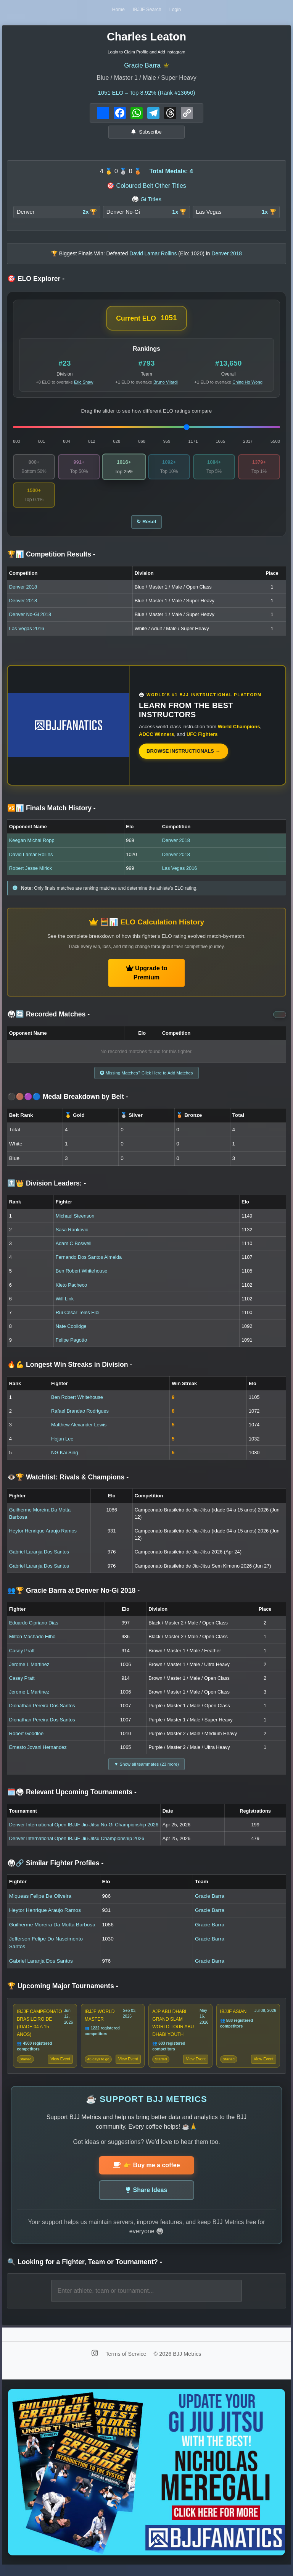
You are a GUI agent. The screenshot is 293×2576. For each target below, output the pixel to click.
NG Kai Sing (64, 1458)
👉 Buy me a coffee (146, 2174)
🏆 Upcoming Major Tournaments (62, 1993)
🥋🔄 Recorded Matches (48, 1019)
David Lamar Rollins (31, 859)
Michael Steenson (75, 1221)
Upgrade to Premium (146, 977)
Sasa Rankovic (72, 1235)
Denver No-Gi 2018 (30, 619)
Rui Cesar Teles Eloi (78, 1318)
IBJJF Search (147, 10)
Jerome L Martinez (29, 1670)
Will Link (65, 1304)
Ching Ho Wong (247, 384)
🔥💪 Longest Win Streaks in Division (69, 1370)
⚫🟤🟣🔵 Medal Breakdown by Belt (67, 1102)
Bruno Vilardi (165, 384)
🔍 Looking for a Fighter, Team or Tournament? (84, 2271)
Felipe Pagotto (71, 1345)
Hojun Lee (62, 1444)
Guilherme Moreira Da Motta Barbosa (52, 1931)
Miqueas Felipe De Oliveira (40, 1903)
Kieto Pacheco (71, 1291)
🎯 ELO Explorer (35, 280)
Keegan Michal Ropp (32, 845)
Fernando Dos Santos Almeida (89, 1263)
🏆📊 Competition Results (51, 559)
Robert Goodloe (26, 1739)
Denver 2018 (23, 591)
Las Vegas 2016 (26, 633)
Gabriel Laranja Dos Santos (39, 1558)
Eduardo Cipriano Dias (33, 1628)
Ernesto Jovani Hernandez (38, 1753)
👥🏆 (73, 1596)
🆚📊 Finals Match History (51, 812)
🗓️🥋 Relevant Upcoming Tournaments (72, 1799)
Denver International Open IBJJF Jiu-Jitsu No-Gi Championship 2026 (83, 1831)
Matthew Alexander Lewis (78, 1431)
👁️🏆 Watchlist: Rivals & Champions (68, 1483)
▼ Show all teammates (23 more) (146, 1770)
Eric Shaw (83, 384)
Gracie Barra (142, 67)
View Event (60, 2068)
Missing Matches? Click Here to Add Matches (146, 1078)
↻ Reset (146, 526)
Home (116, 10)
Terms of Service (126, 2363)
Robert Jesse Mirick (30, 873)
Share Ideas (146, 2199)
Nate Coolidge (71, 1332)
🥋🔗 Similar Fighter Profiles (55, 1870)
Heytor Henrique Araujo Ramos (43, 1536)
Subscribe (146, 134)
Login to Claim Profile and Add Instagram (146, 53)
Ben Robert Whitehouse (82, 1277)
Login (177, 10)
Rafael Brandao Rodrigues (80, 1416)
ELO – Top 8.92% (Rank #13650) (146, 94)
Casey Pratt (22, 1656)
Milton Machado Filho (32, 1642)
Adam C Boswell (74, 1249)
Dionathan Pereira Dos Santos (42, 1712)
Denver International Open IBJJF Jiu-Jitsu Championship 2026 (76, 1845)
